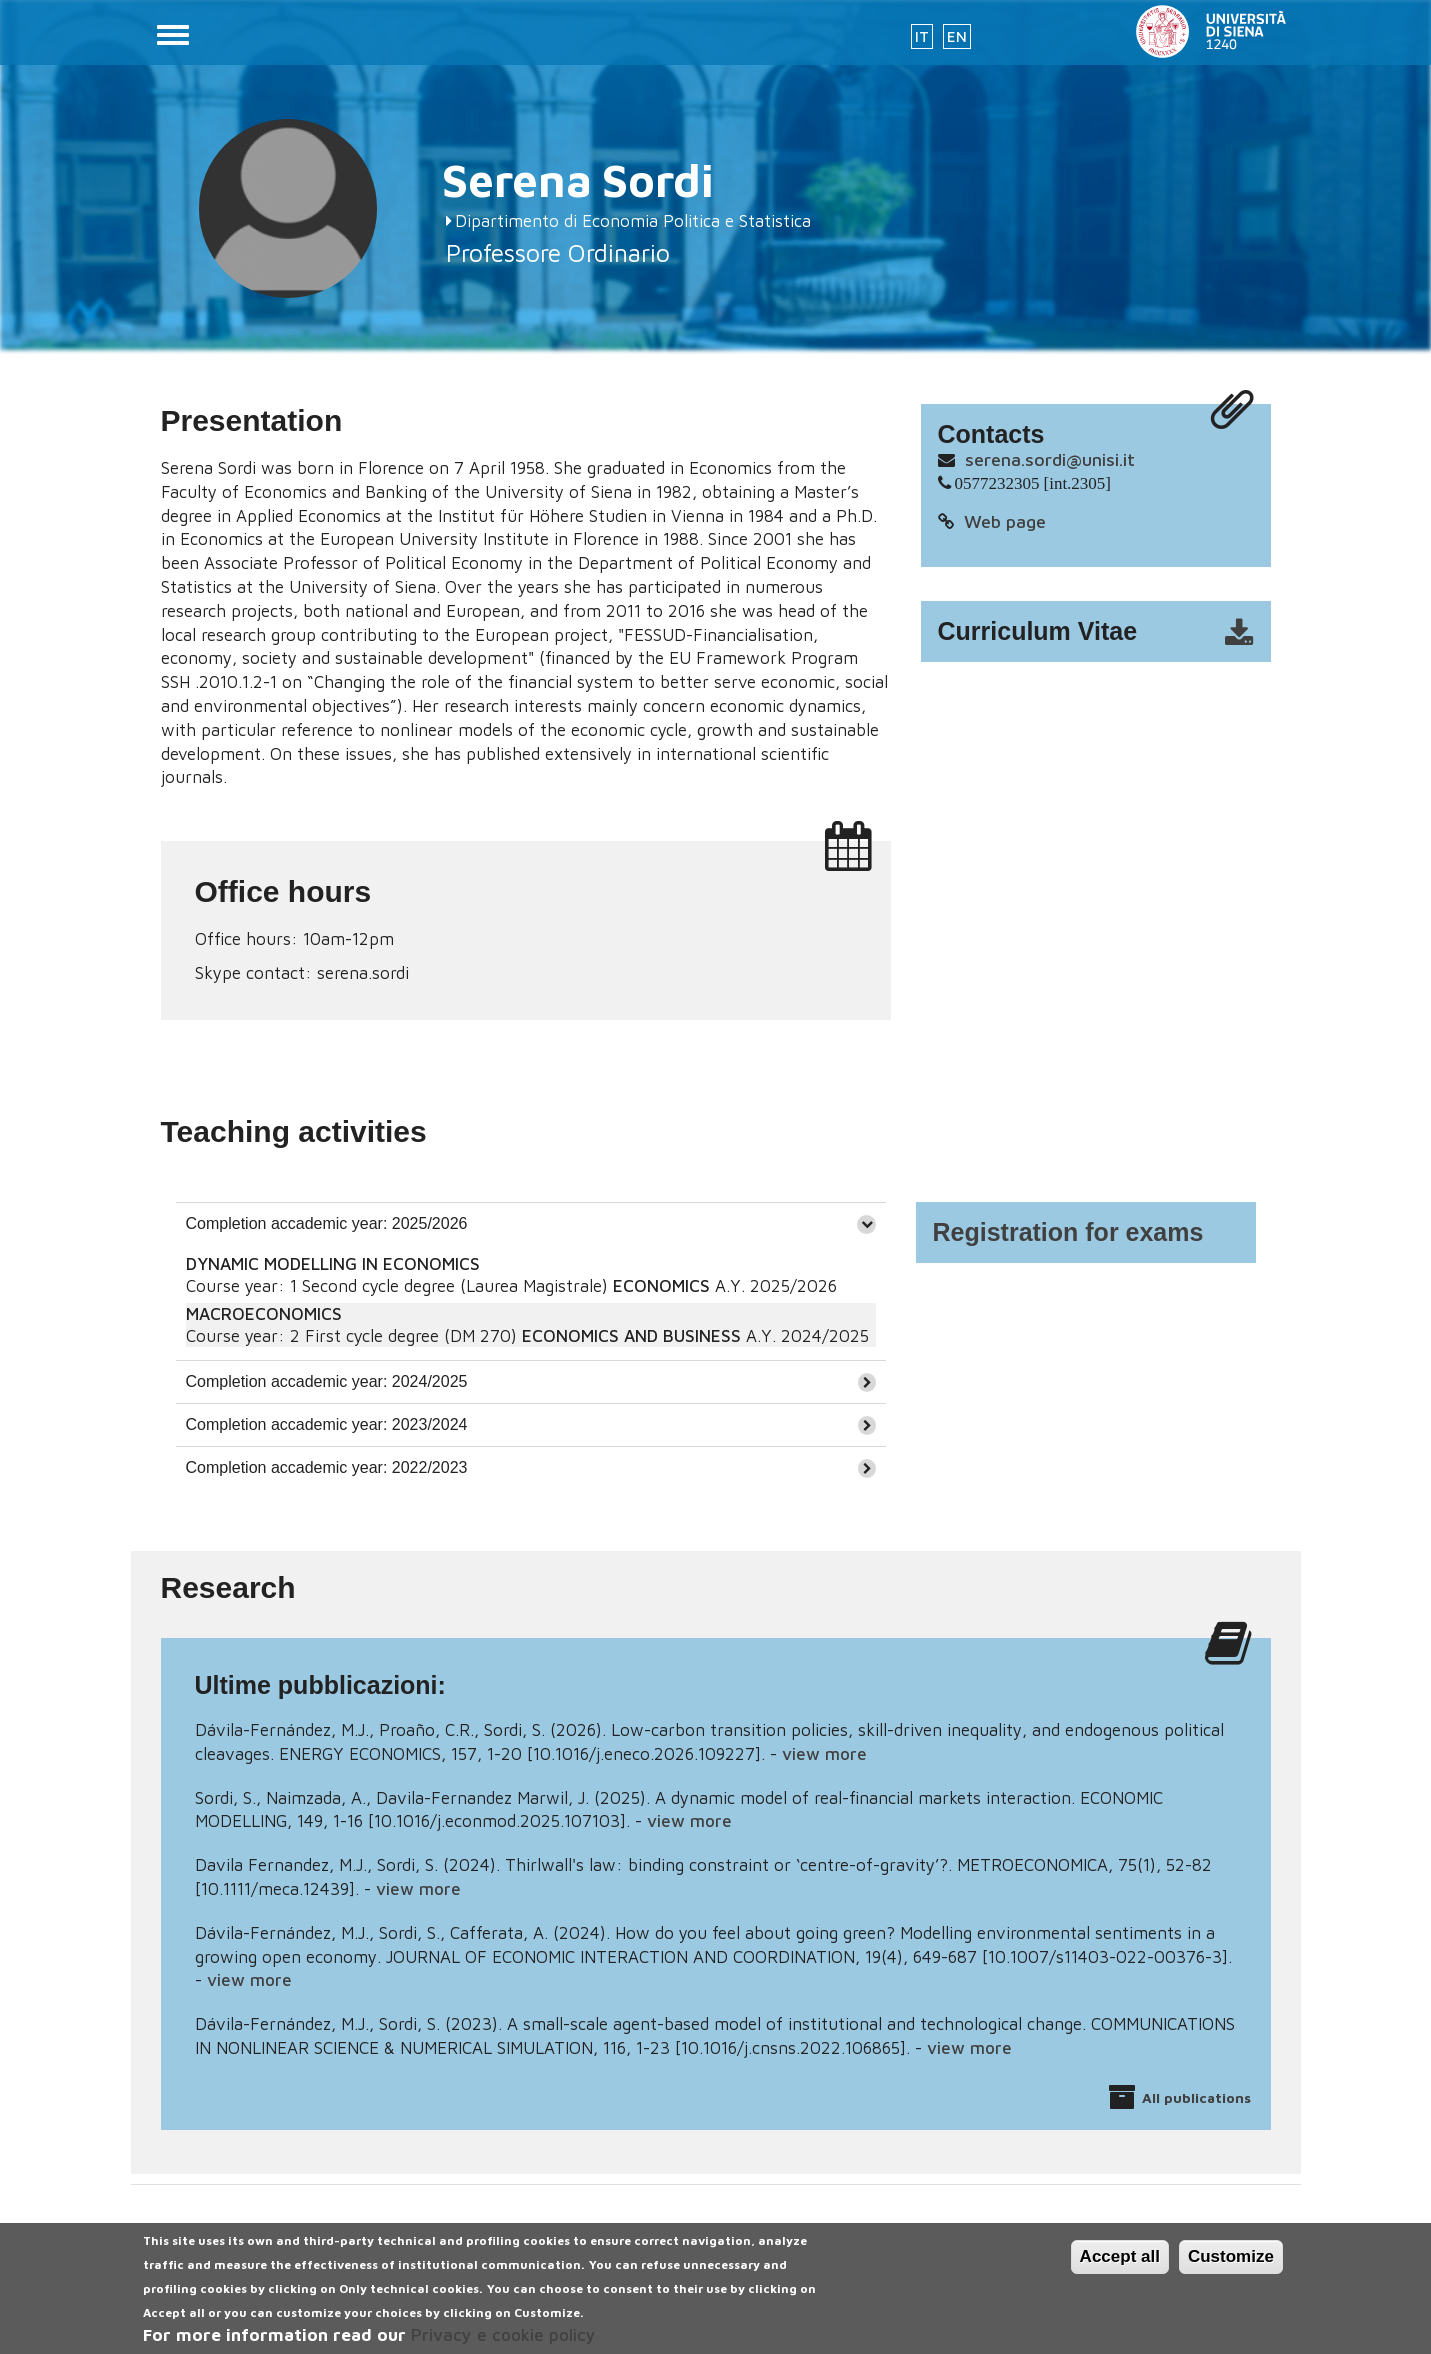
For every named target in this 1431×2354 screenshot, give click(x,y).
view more (824, 1754)
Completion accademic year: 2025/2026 (327, 1223)
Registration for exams (1068, 1232)
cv (1109, 632)
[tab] (531, 1223)
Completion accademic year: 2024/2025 (327, 1381)
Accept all (1120, 2268)
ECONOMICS (661, 1286)
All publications (1196, 2097)
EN (957, 36)
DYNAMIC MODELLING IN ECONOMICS (333, 1264)
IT (922, 36)
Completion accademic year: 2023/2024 (327, 1424)
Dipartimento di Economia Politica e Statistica (633, 221)
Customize (1231, 2268)
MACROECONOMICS (264, 1314)
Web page (1005, 521)
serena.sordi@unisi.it (1050, 459)
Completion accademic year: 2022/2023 (327, 1467)
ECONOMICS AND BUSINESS (631, 1336)
